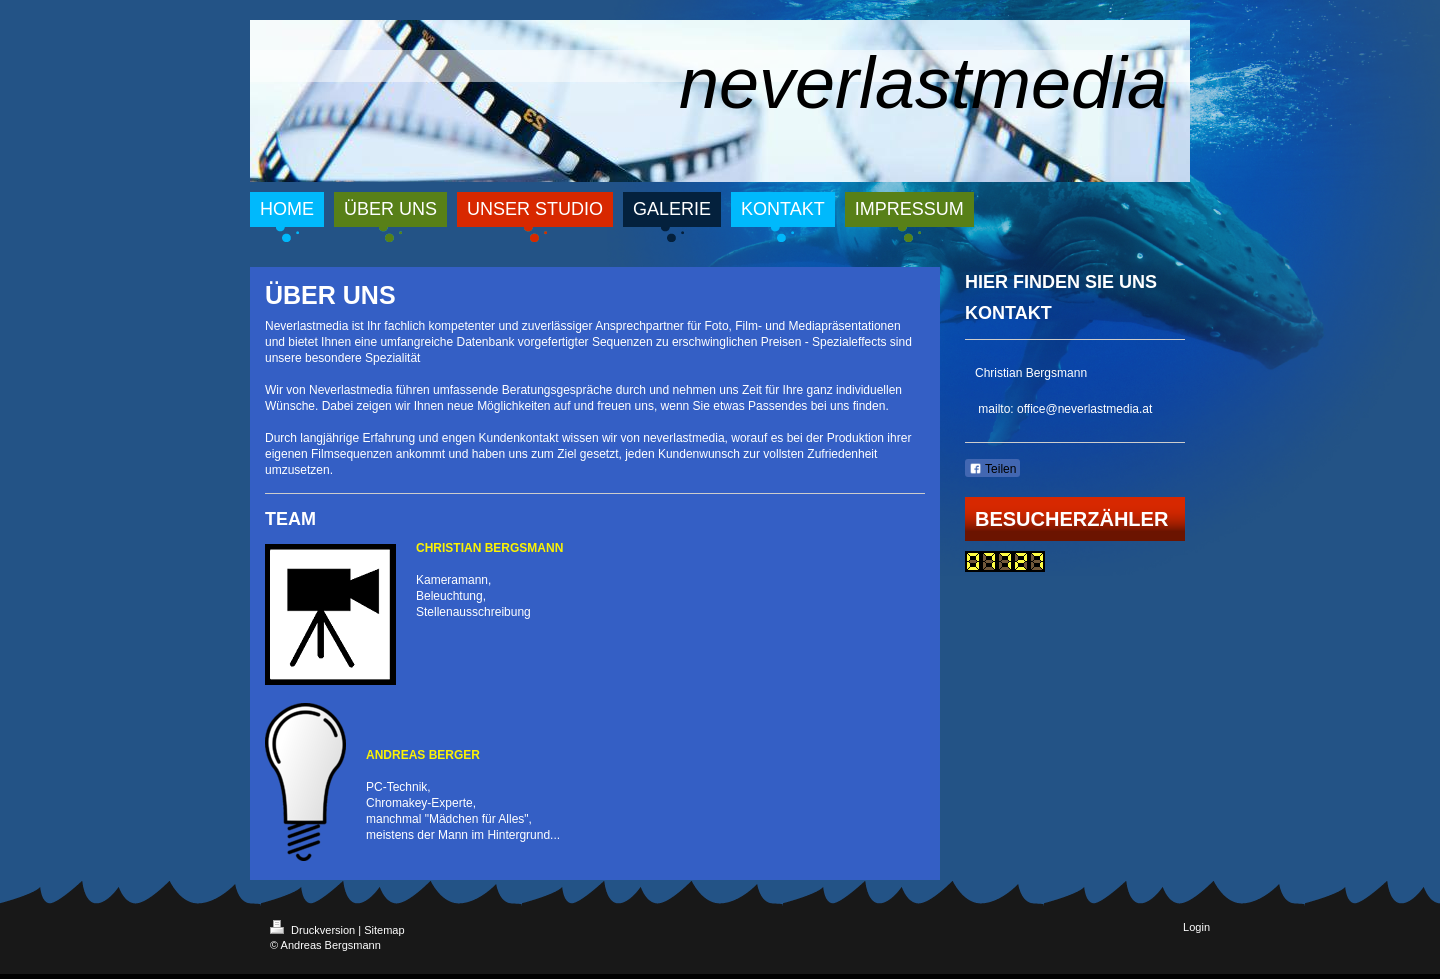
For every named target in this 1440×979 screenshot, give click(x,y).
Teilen (992, 469)
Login (1196, 927)
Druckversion (314, 930)
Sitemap (384, 930)
